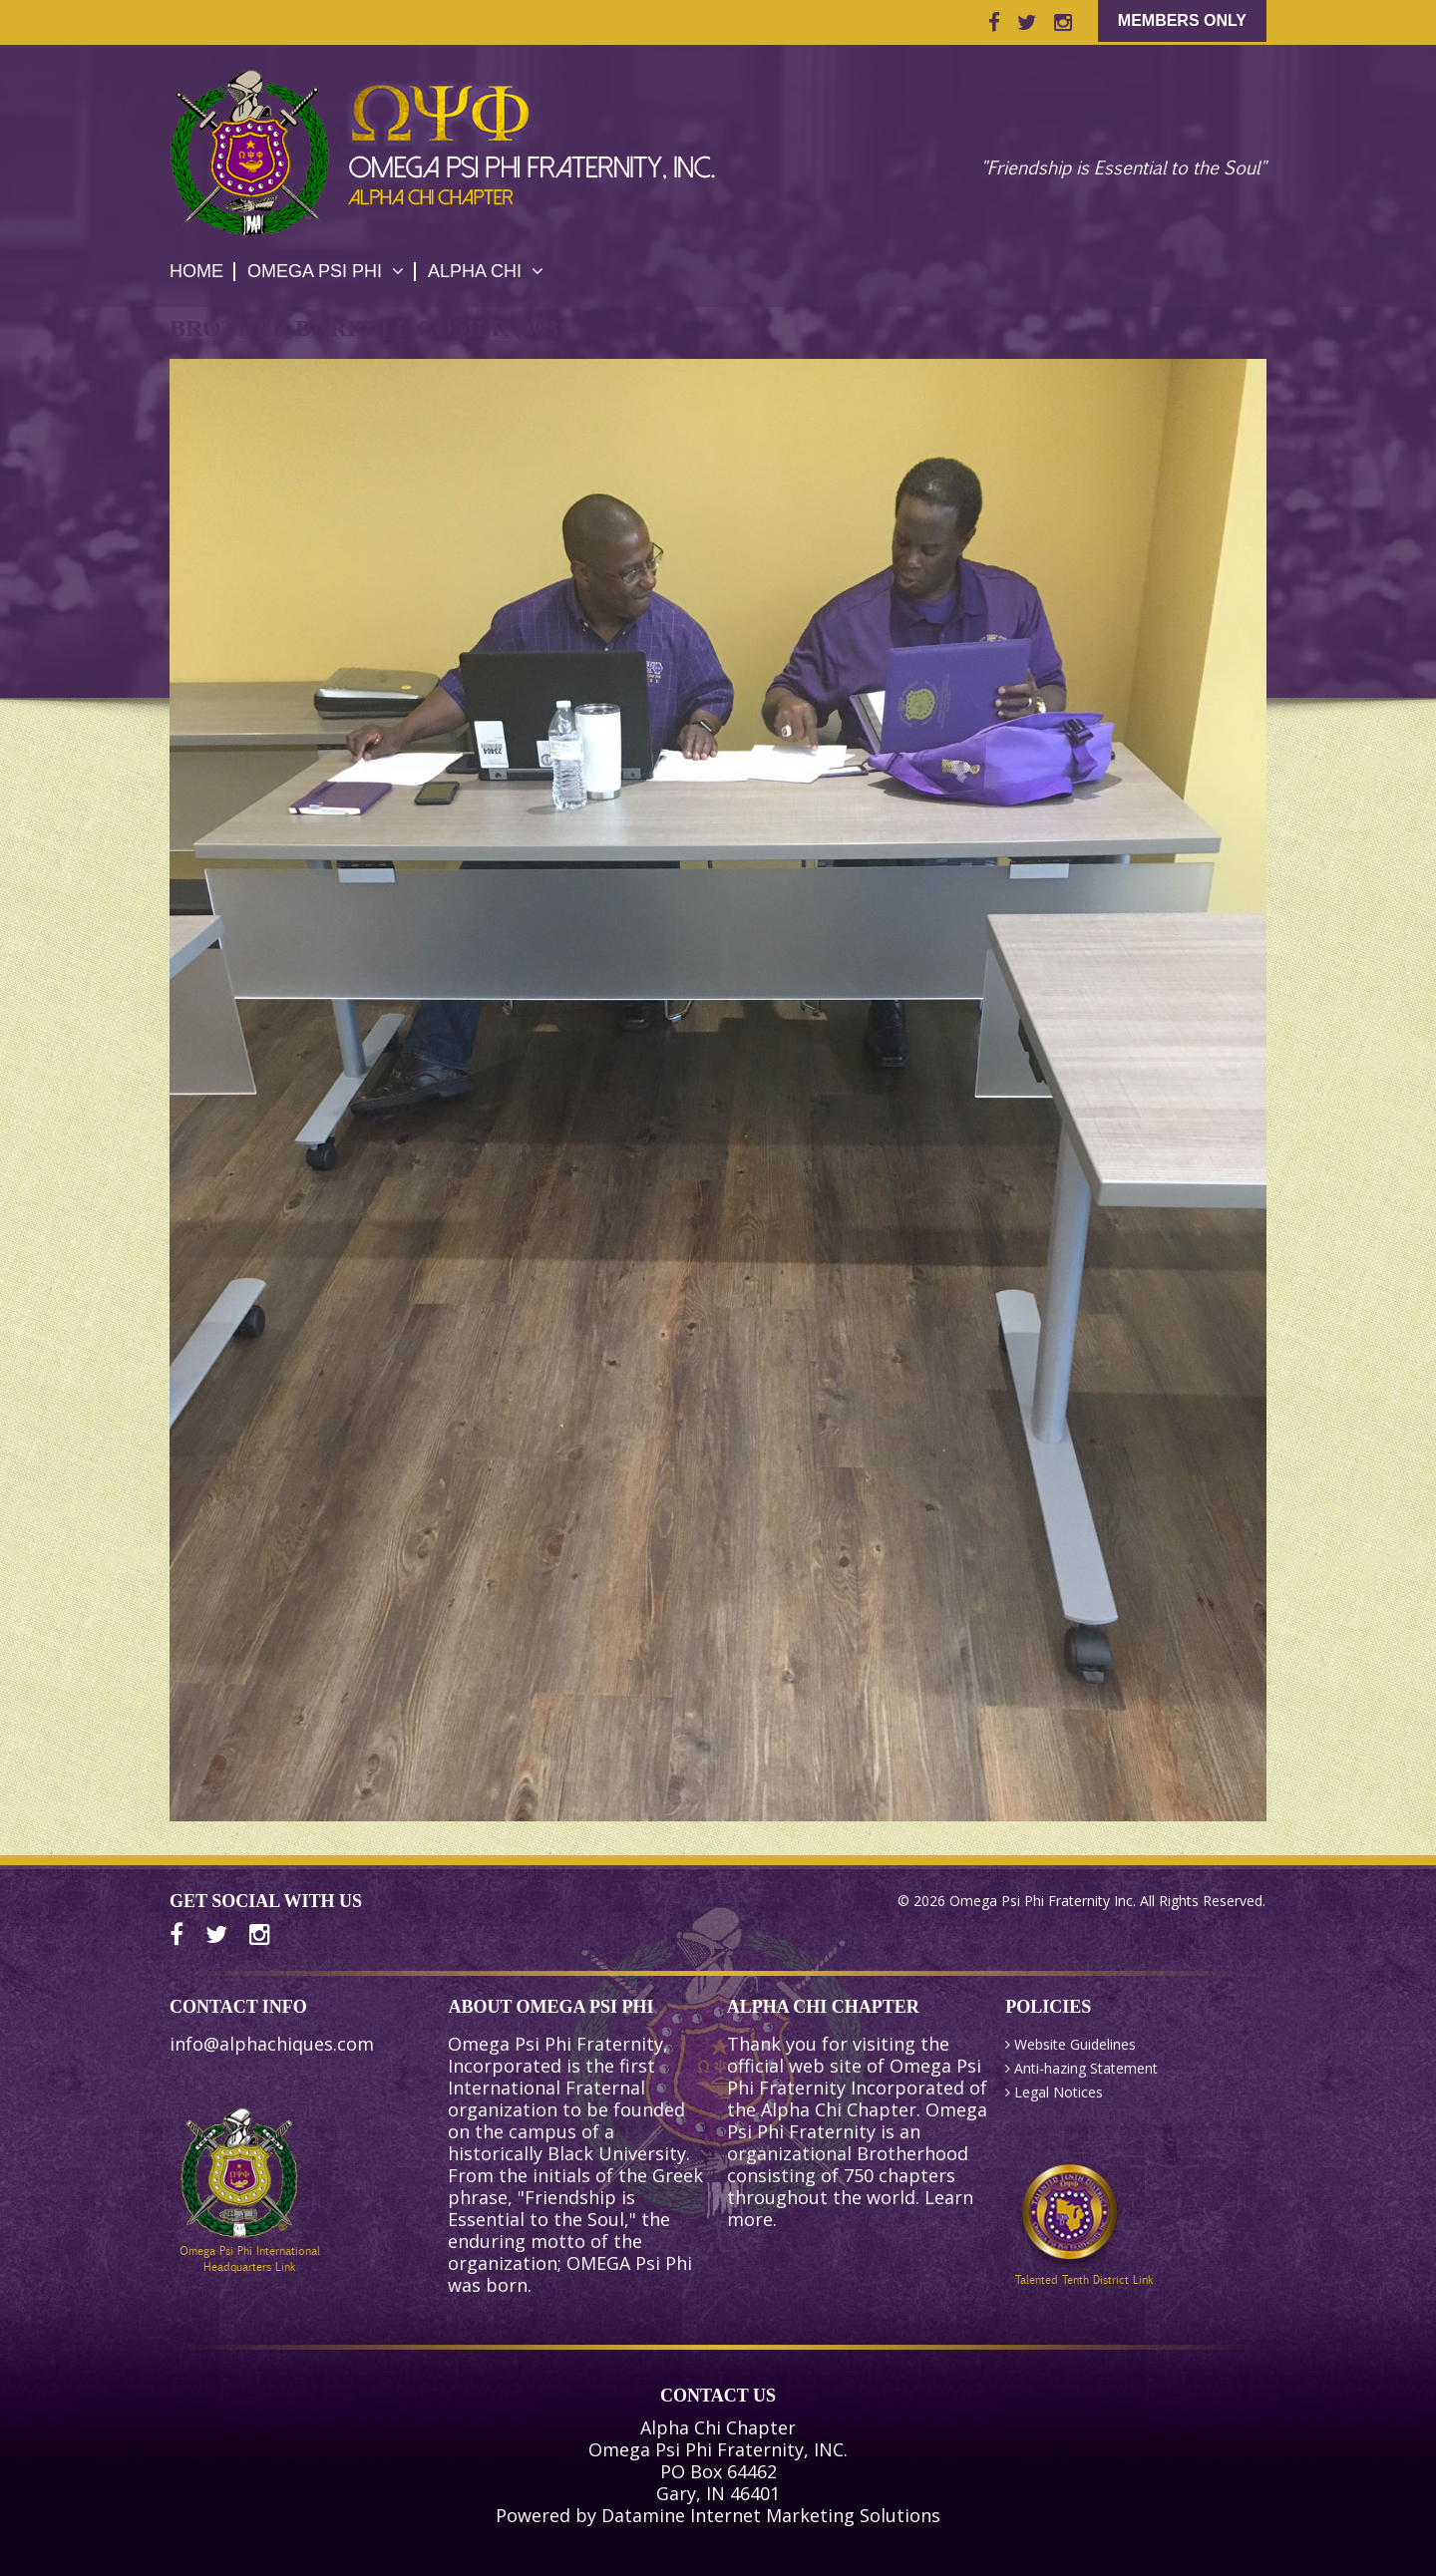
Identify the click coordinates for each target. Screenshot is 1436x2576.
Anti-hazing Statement (1086, 2068)
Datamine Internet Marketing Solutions (770, 2515)
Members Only (1182, 20)
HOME (196, 271)
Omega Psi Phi (325, 271)
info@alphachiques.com (272, 2044)
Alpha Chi (485, 271)
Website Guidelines (1075, 2044)
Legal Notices (1058, 2092)
